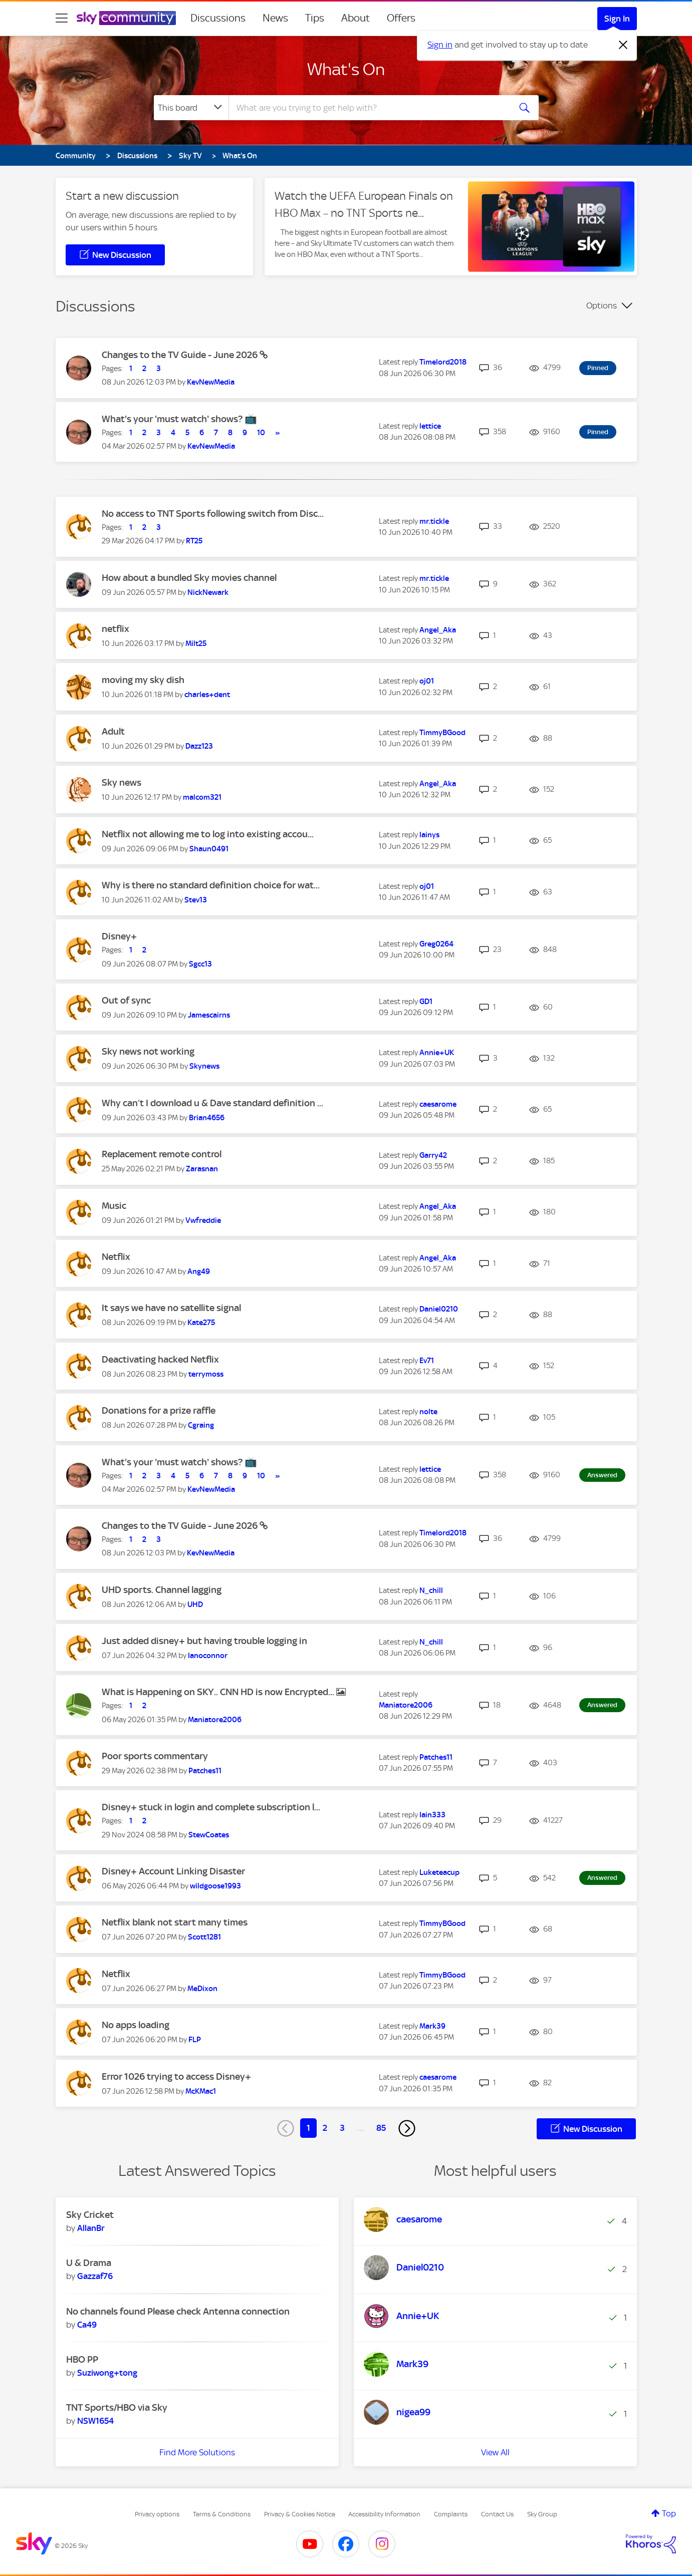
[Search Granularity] (191, 107)
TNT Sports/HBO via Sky (116, 2407)
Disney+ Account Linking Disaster (173, 1871)
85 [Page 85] (381, 2128)
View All (495, 2452)
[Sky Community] (126, 18)
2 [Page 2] (325, 2128)
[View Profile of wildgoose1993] (215, 1885)
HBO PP (82, 2359)
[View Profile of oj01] (426, 681)
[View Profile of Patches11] (204, 1770)
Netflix (116, 1256)
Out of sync (126, 1000)
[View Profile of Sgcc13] (200, 964)
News (275, 18)
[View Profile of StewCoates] (208, 1834)
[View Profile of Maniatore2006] (215, 1719)
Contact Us (497, 2514)
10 (261, 432)
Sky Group (542, 2514)
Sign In (617, 19)
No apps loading (135, 2025)
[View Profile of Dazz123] (199, 746)
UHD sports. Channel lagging (161, 1589)
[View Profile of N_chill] (431, 1590)
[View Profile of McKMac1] (200, 2091)
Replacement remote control (161, 1154)
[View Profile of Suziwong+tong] (107, 2373)
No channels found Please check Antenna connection (178, 2311)
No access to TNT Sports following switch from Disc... (213, 513)
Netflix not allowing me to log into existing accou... (208, 834)
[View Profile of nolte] (428, 1411)
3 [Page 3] (342, 2128)
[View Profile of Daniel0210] (438, 1309)
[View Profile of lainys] (429, 834)
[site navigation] (62, 18)
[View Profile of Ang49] (198, 1271)
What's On (346, 69)
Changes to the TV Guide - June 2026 (181, 355)
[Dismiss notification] (623, 45)
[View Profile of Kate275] (201, 1322)
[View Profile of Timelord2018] (443, 362)
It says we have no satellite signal (171, 1308)
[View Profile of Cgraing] (201, 1425)
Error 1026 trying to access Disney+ (176, 2076)
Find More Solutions (197, 2452)
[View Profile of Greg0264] (436, 943)
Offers (401, 18)
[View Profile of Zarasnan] (202, 1168)
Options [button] (601, 305)
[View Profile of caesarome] (437, 1104)
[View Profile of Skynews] (204, 1066)
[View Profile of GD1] (425, 1001)
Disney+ (119, 936)
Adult (113, 731)
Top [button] (669, 2513)
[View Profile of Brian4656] (206, 1117)
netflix (115, 628)
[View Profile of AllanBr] (91, 2228)
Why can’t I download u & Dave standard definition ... (212, 1103)
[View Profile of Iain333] (432, 1814)
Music (114, 1205)
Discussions (218, 18)
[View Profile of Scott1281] (204, 1937)
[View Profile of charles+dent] (207, 694)
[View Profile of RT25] (194, 540)
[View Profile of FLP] (194, 2039)
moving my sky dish (143, 680)
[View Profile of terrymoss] (205, 1374)
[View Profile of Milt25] (195, 643)
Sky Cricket (90, 2214)
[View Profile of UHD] (195, 1604)
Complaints (451, 2514)
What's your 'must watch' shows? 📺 (179, 419)
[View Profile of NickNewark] (207, 592)
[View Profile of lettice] (430, 426)
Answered (602, 1475)
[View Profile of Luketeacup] (439, 1872)
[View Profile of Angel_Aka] (437, 629)
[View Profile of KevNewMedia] (211, 382)
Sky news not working (148, 1051)
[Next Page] (407, 2128)
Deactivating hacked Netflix (160, 1359)
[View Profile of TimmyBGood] (442, 732)
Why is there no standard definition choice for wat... (211, 885)
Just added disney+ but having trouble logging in (204, 1641)
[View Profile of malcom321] (202, 797)
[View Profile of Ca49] (87, 2325)
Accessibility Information (384, 2514)
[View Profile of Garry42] (433, 1155)
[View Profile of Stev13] (195, 899)
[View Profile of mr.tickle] (434, 521)
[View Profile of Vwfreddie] (203, 1220)
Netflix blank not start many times (175, 1922)
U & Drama (88, 2263)
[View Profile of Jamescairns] (209, 1015)
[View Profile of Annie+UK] (436, 1052)
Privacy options (157, 2514)
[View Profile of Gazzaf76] (95, 2276)
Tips (314, 18)
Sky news (121, 782)
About (355, 18)
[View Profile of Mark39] (432, 2026)
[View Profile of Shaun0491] (208, 848)
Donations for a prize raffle (158, 1410)
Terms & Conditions (222, 2514)
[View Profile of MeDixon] (202, 1988)
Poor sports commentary (155, 1756)
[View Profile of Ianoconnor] (207, 1655)
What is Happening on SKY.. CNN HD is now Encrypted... (219, 1692)
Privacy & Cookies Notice (299, 2514)
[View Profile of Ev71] (426, 1360)
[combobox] (368, 107)
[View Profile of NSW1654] (95, 2421)
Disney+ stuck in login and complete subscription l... (211, 1807)
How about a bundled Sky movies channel (189, 577)
